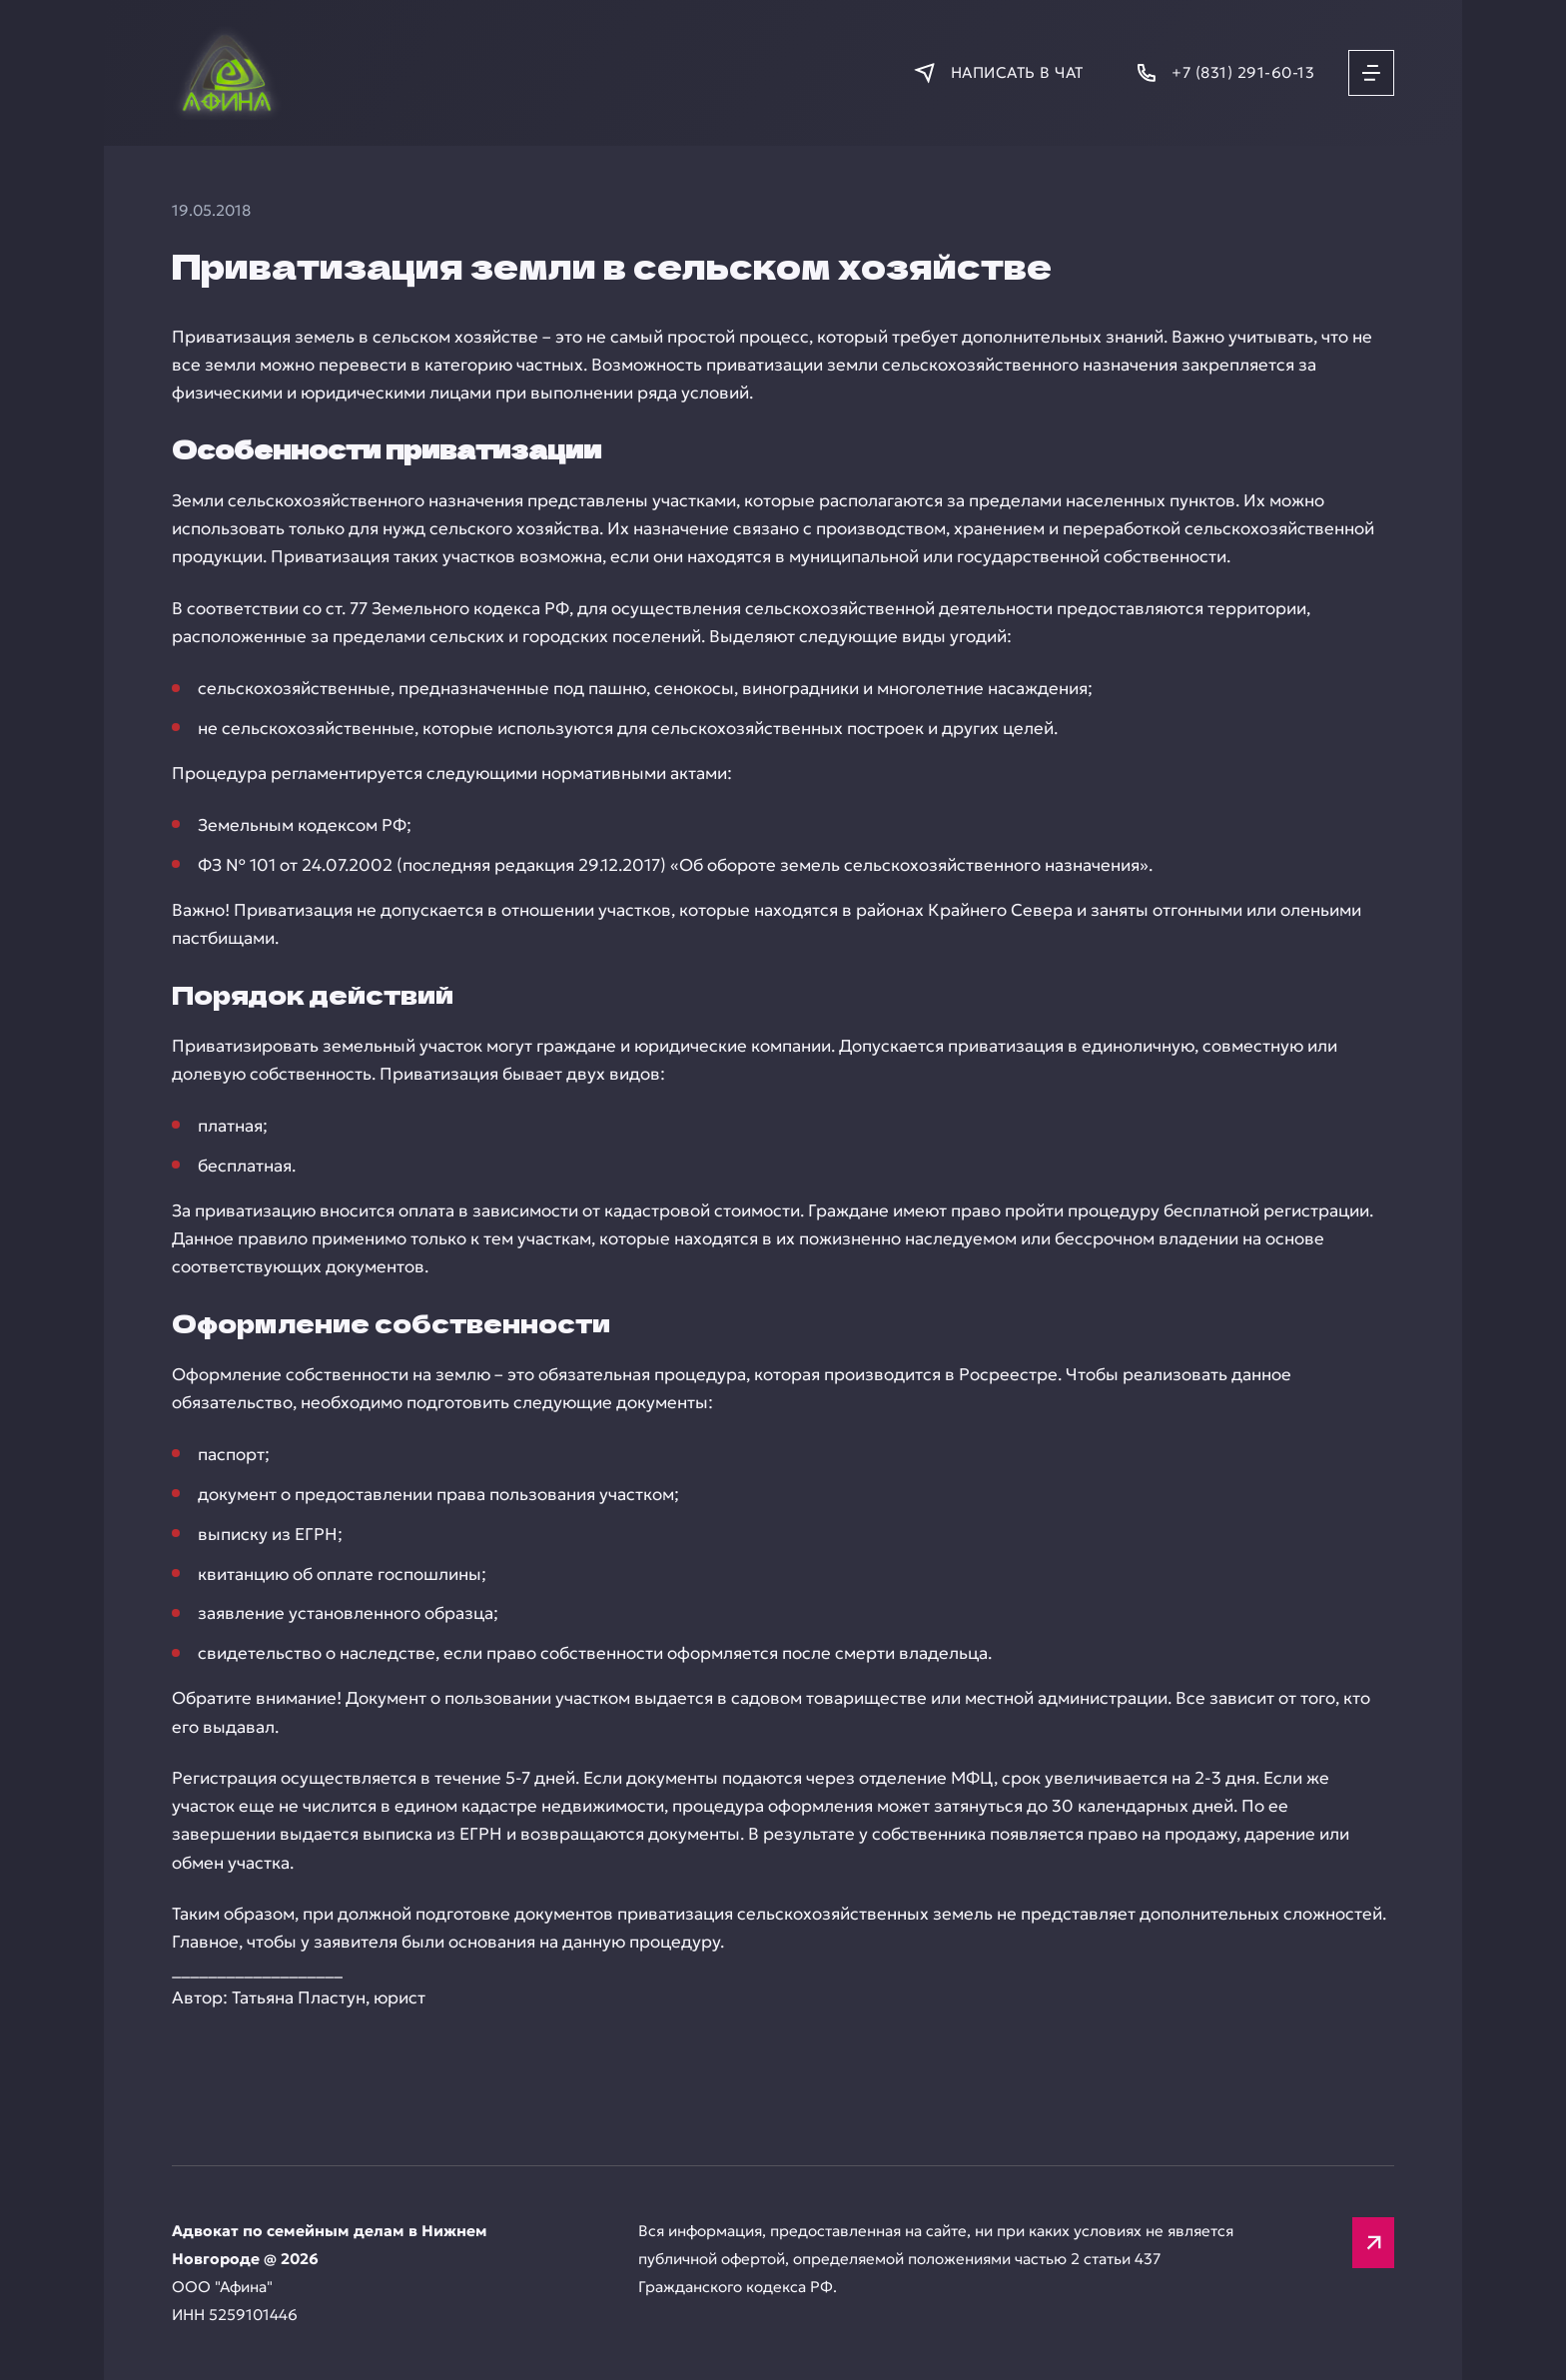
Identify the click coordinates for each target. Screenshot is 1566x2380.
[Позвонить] (1224, 72)
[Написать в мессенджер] (998, 72)
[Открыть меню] (1371, 73)
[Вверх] (1373, 2242)
